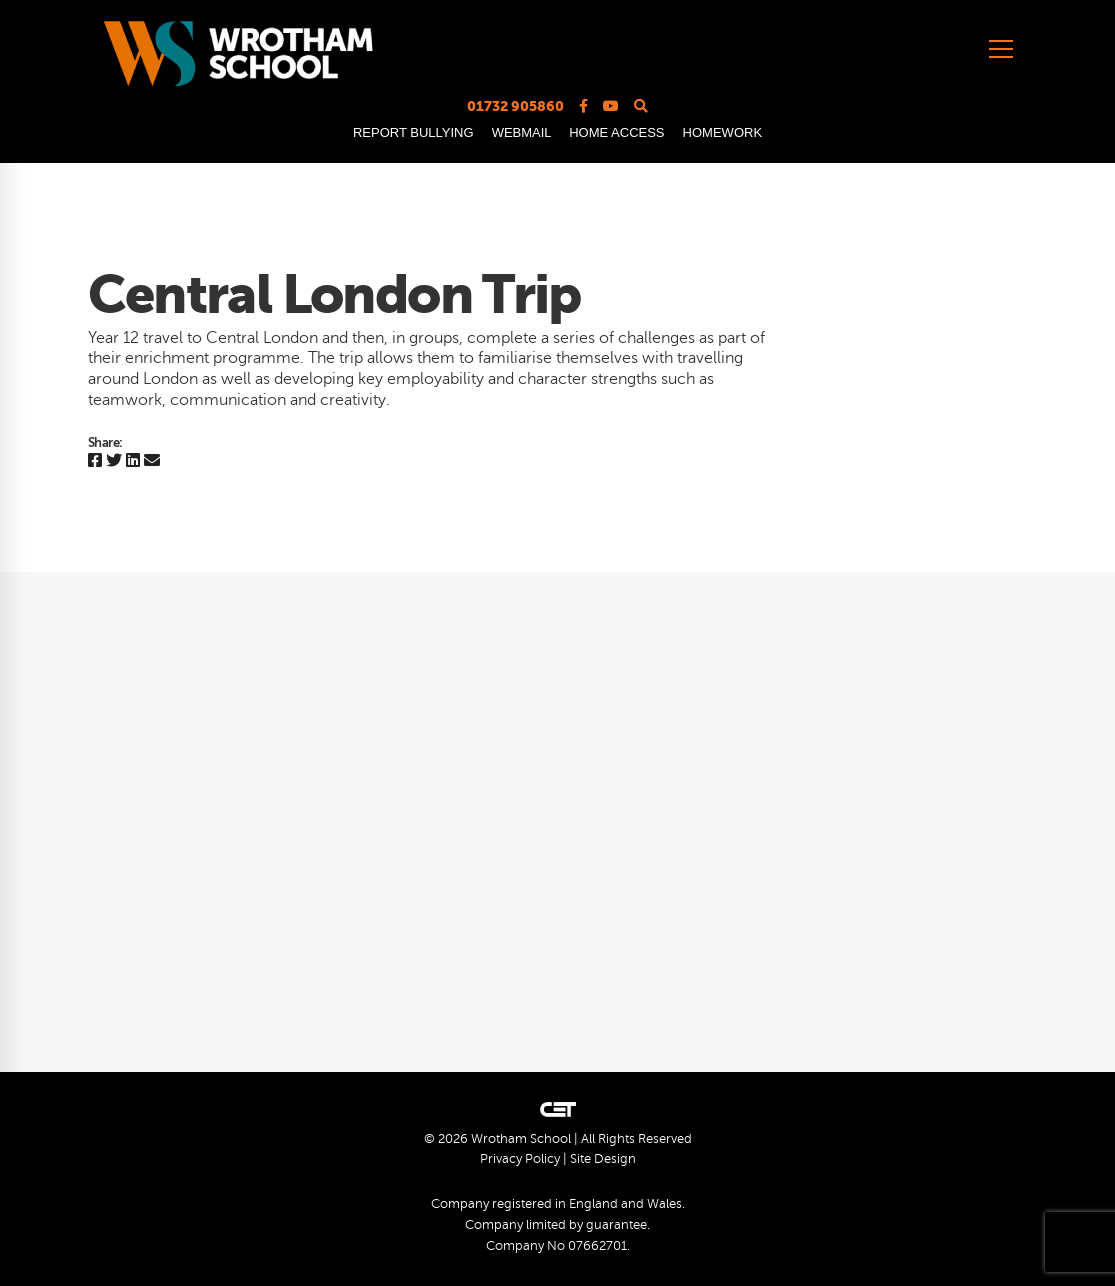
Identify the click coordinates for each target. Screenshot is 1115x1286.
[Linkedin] (133, 461)
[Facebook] (95, 461)
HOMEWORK (722, 132)
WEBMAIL (521, 132)
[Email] (152, 461)
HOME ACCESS (616, 132)
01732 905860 (515, 106)
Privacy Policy (520, 1159)
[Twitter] (114, 461)
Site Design (603, 1159)
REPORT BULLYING (413, 132)
